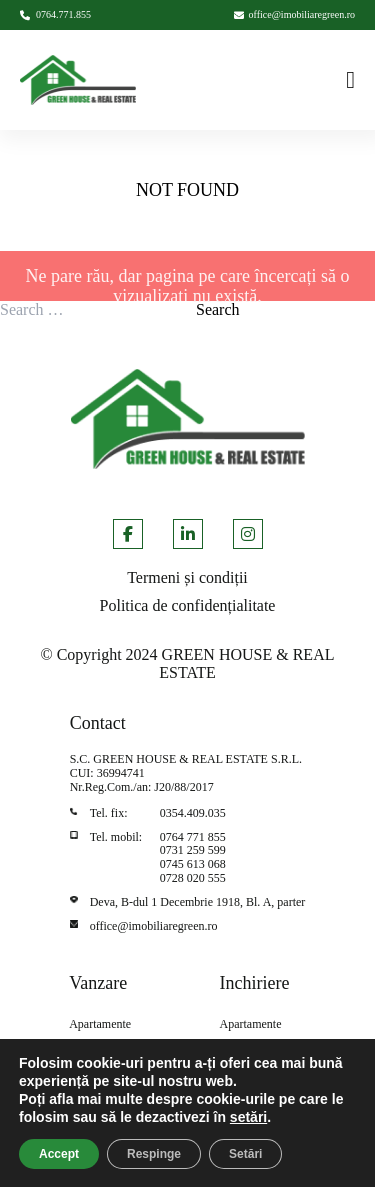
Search (218, 309)
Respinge (154, 1154)
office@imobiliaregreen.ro (154, 926)
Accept (59, 1154)
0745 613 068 (193, 864)
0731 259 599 (193, 850)
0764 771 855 (193, 837)
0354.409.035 (193, 813)
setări (248, 1117)
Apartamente (100, 1024)
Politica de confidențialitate (188, 605)
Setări (245, 1154)
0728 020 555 (193, 878)
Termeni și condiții (187, 577)
